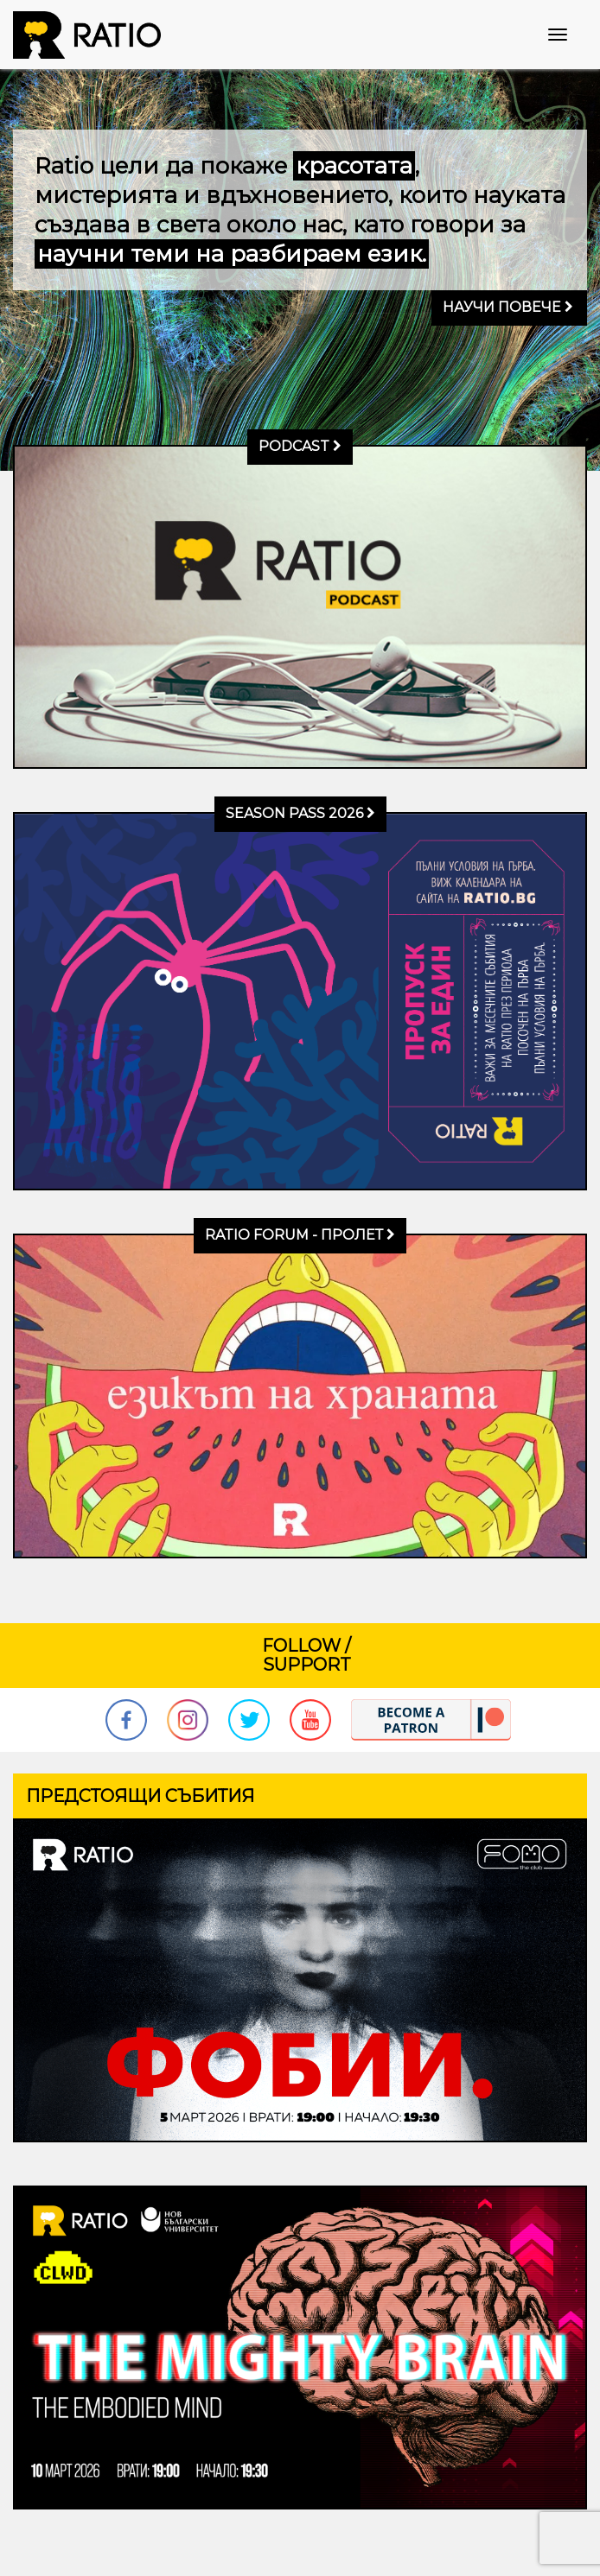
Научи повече (508, 307)
